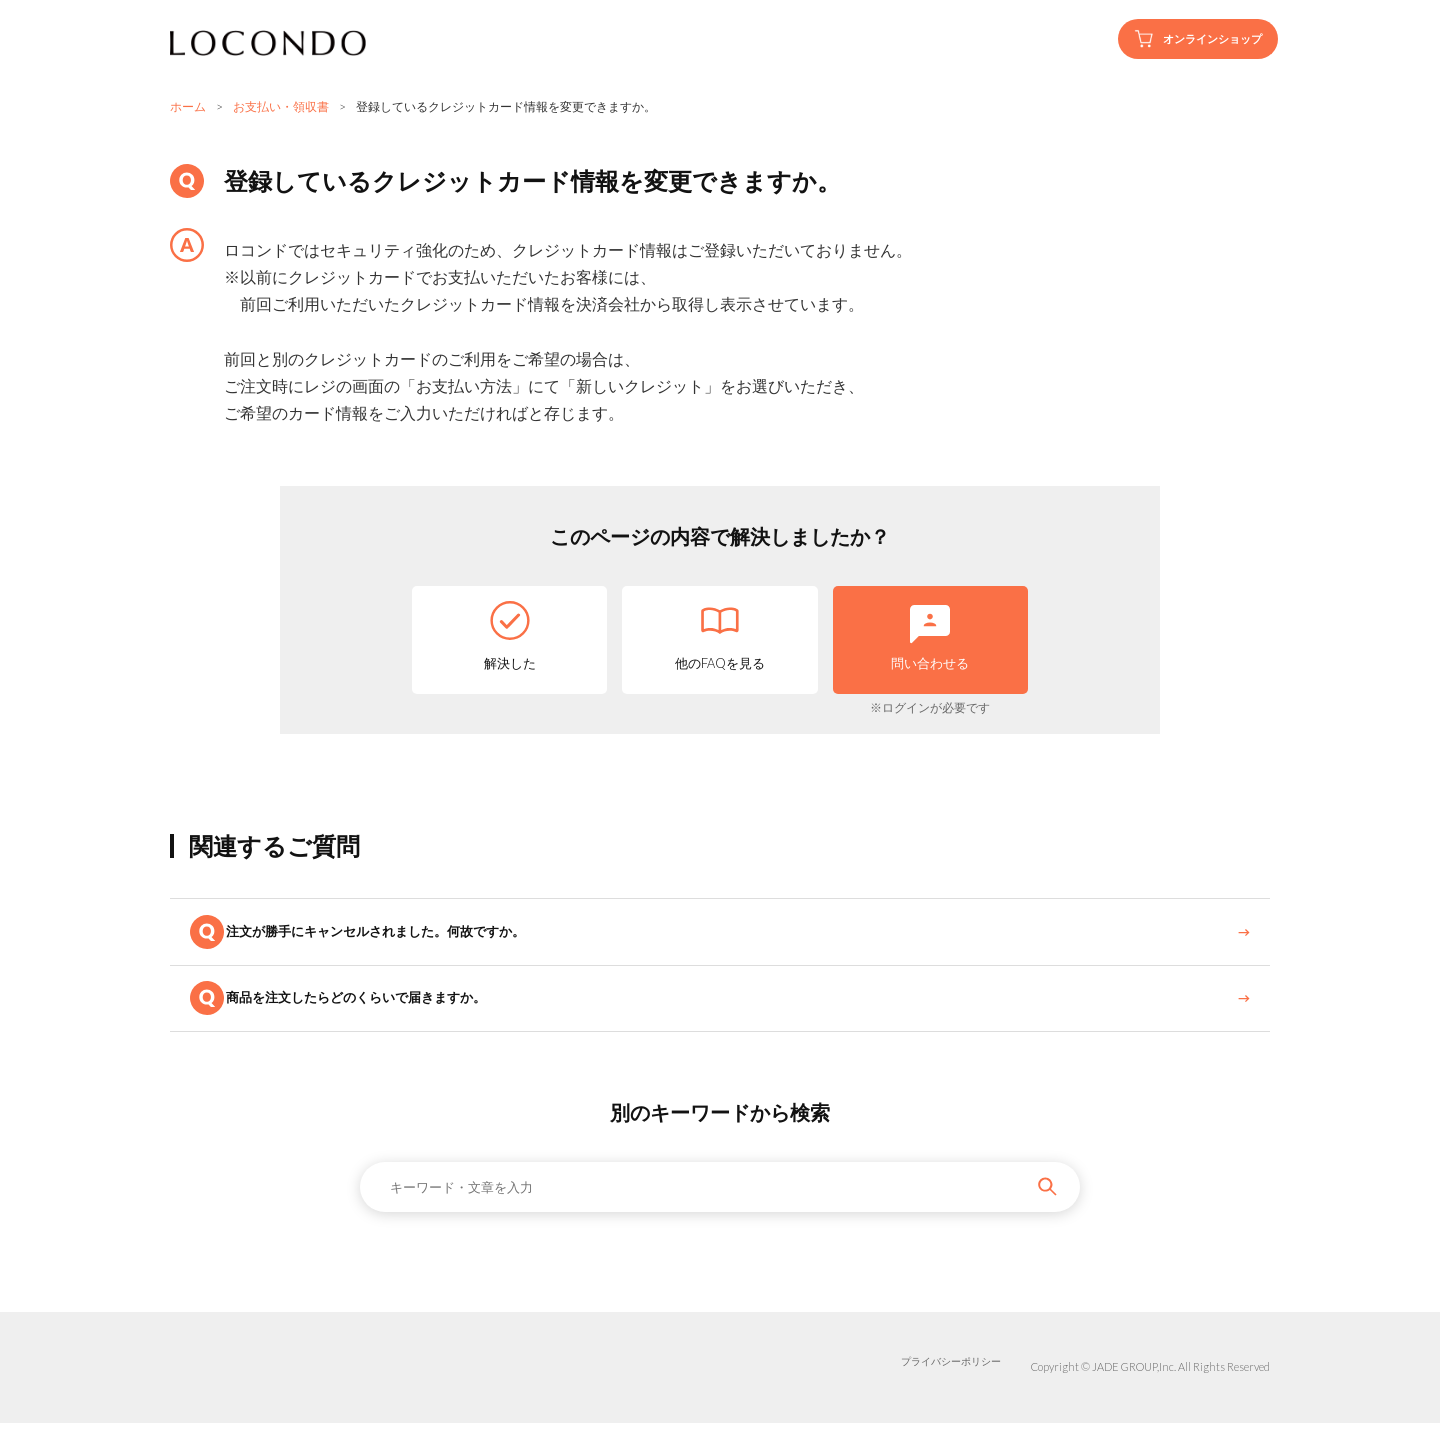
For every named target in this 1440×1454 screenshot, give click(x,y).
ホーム (188, 106)
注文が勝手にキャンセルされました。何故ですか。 (405, 939)
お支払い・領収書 (281, 106)
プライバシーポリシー (946, 1398)
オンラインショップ (1181, 39)
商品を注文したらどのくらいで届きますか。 (384, 1021)
